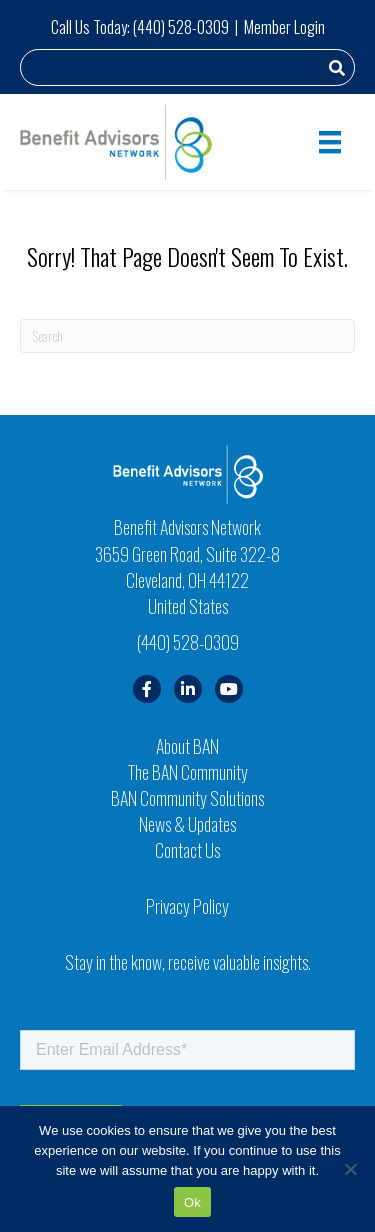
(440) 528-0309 (181, 27)
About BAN (187, 746)
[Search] (187, 336)
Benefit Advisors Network (187, 527)
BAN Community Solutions (187, 798)
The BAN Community (188, 772)
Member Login (284, 27)
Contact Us (187, 850)
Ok (192, 1202)
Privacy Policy (187, 906)
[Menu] (330, 142)
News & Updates (187, 824)
